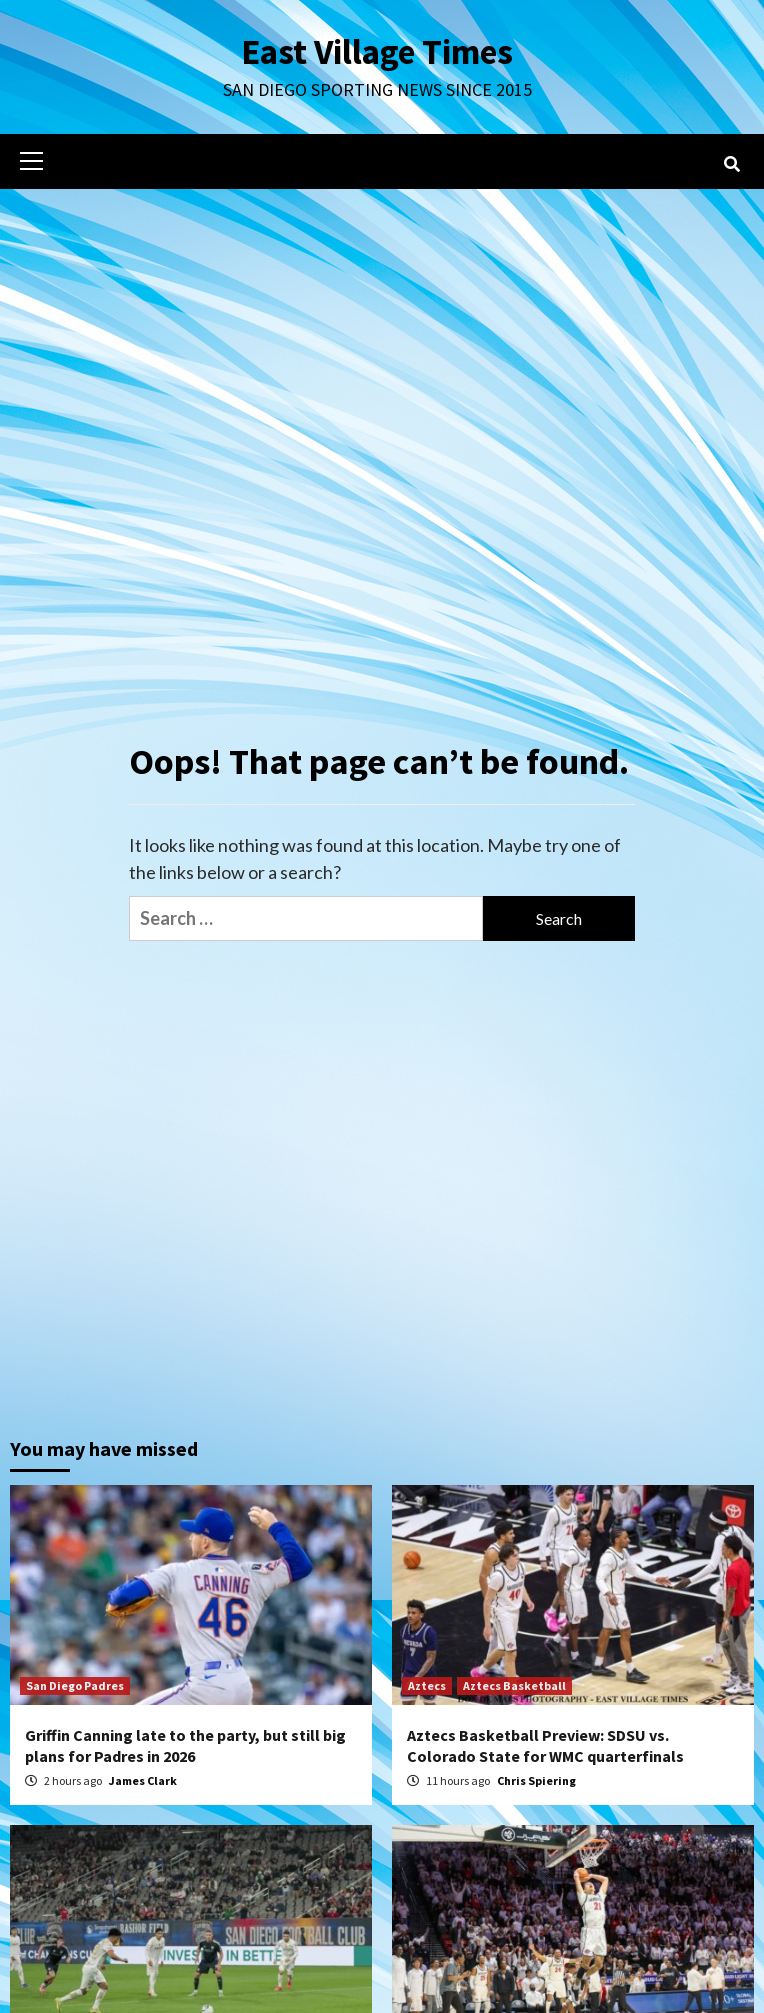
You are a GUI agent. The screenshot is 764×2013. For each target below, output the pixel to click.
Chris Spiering (536, 1780)
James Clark (143, 1780)
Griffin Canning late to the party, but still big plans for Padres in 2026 (185, 1745)
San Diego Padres (75, 1685)
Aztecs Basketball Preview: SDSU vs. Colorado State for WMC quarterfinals (545, 1745)
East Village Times (377, 52)
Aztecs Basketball (514, 1685)
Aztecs (427, 1685)
